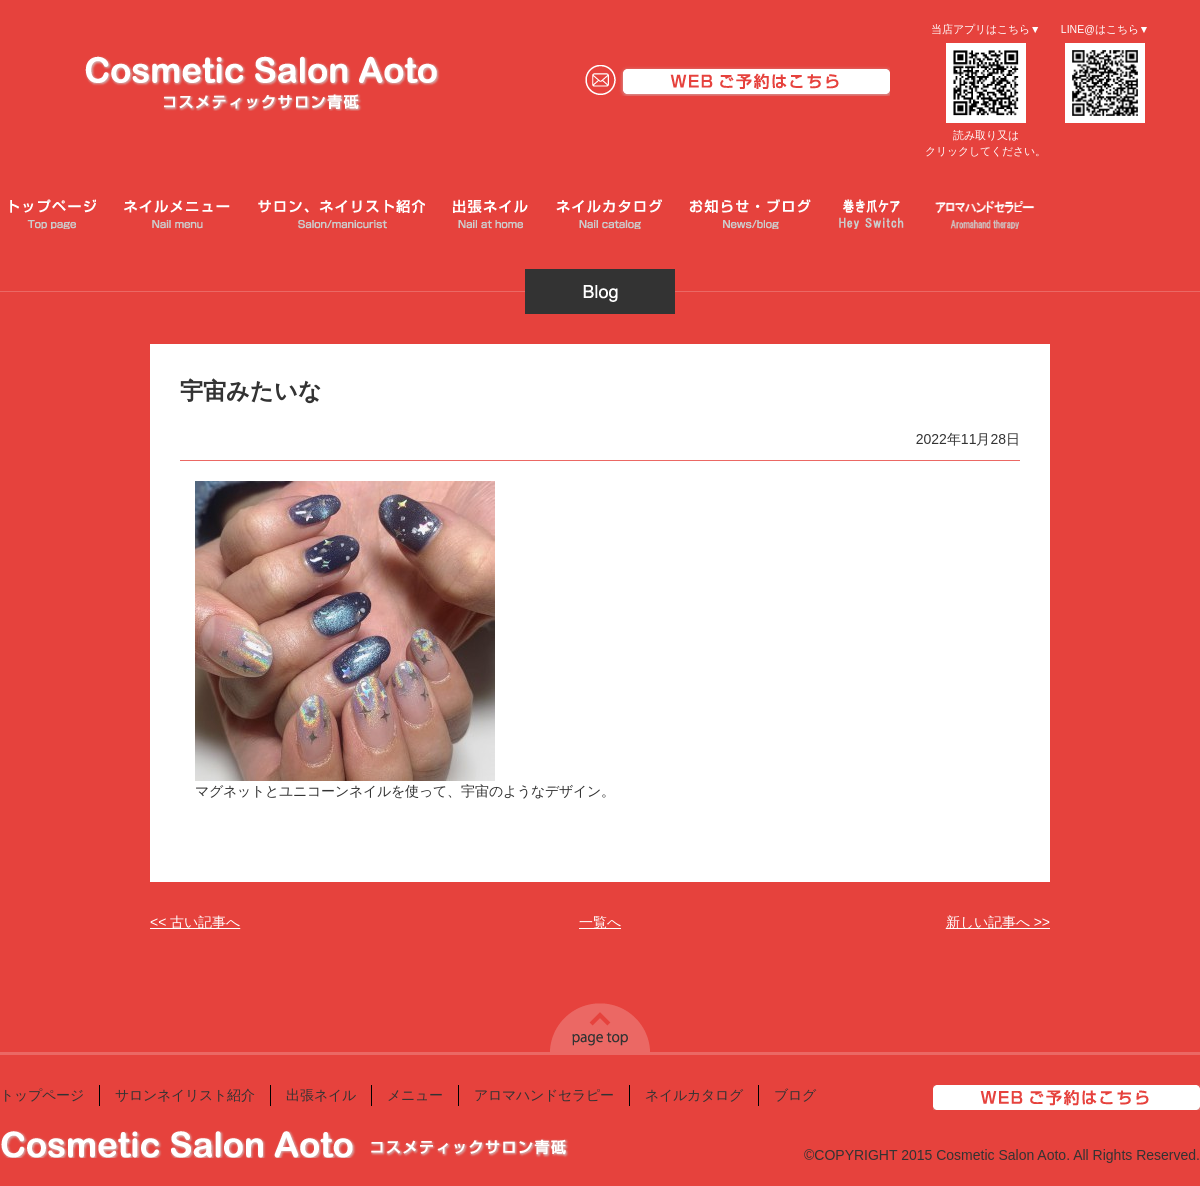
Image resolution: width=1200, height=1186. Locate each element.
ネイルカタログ (694, 1095)
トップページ (42, 1095)
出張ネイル (321, 1095)
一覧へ (600, 922)
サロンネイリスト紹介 (185, 1095)
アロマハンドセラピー (544, 1095)
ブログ (795, 1095)
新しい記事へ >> (998, 922)
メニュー (415, 1095)
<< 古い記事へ (195, 922)
